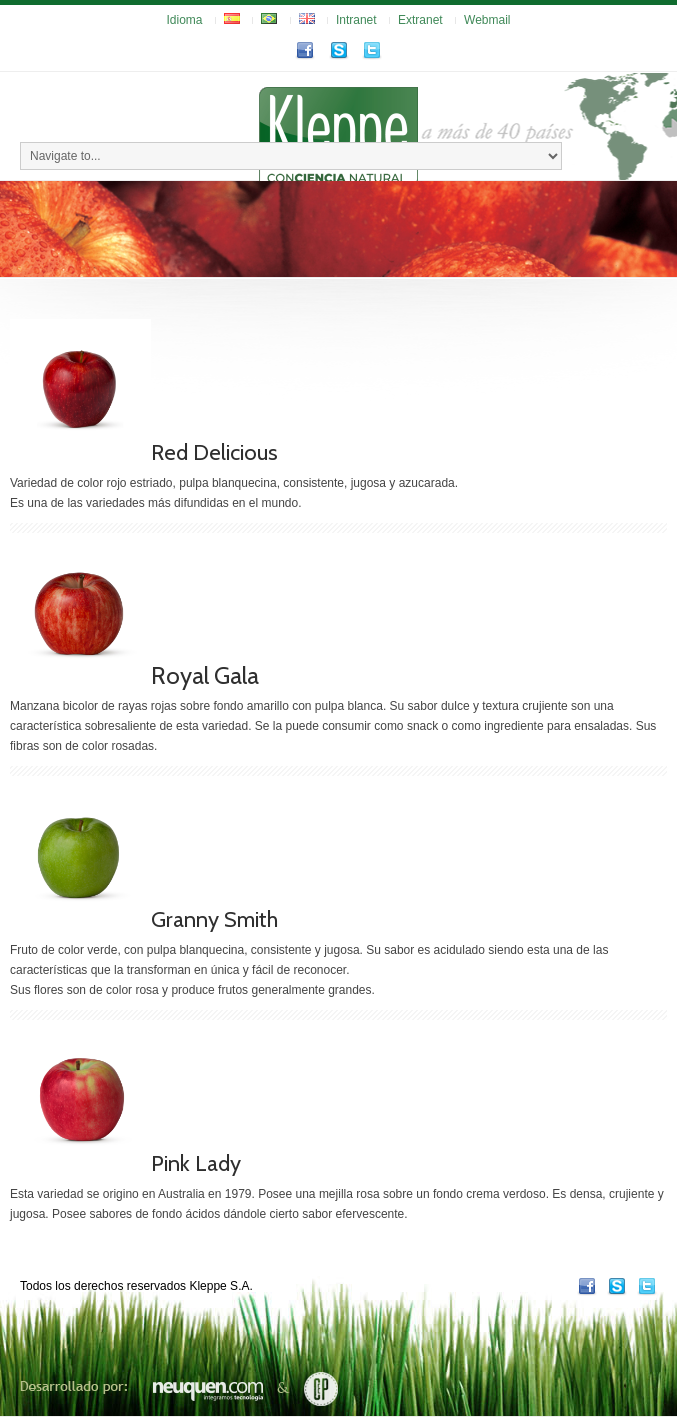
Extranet (420, 20)
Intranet (356, 20)
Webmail (487, 20)
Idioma (185, 20)
